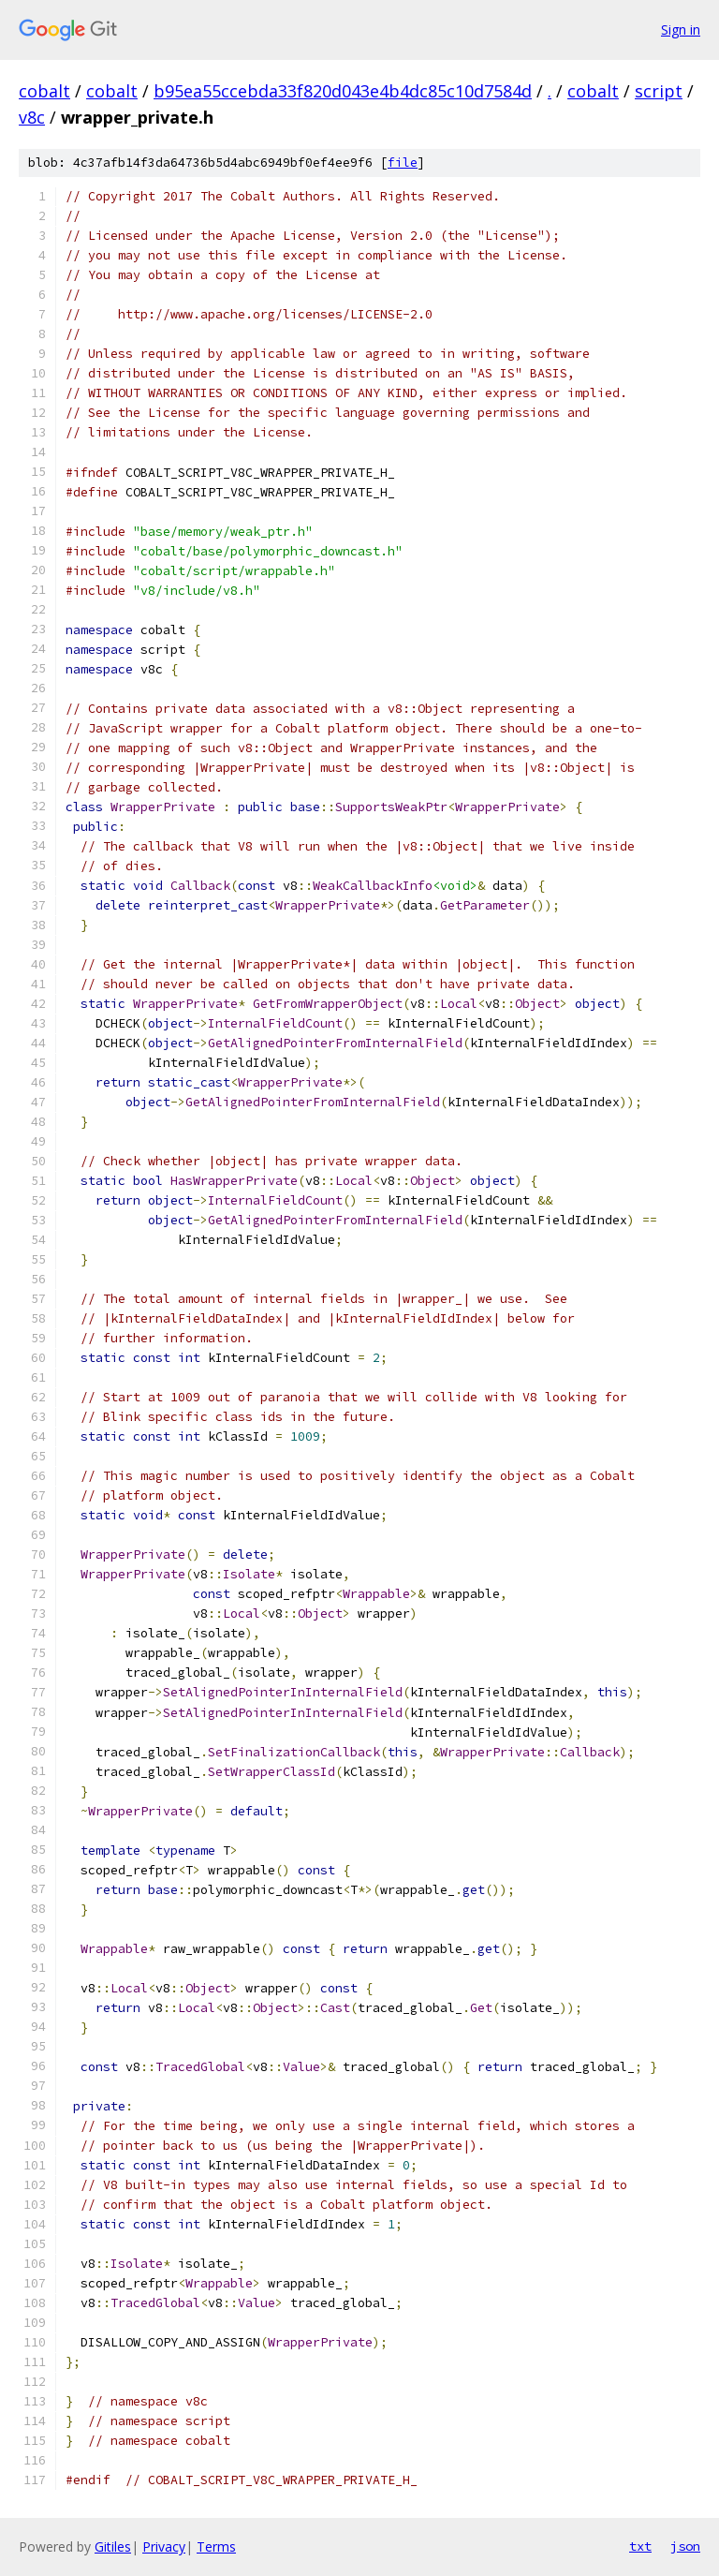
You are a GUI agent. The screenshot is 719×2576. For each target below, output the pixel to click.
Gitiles (113, 2546)
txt (640, 2546)
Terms (216, 2546)
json (685, 2546)
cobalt (44, 91)
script (658, 91)
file (403, 162)
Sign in (680, 29)
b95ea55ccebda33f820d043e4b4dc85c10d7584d (343, 91)
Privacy (163, 2546)
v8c (32, 117)
